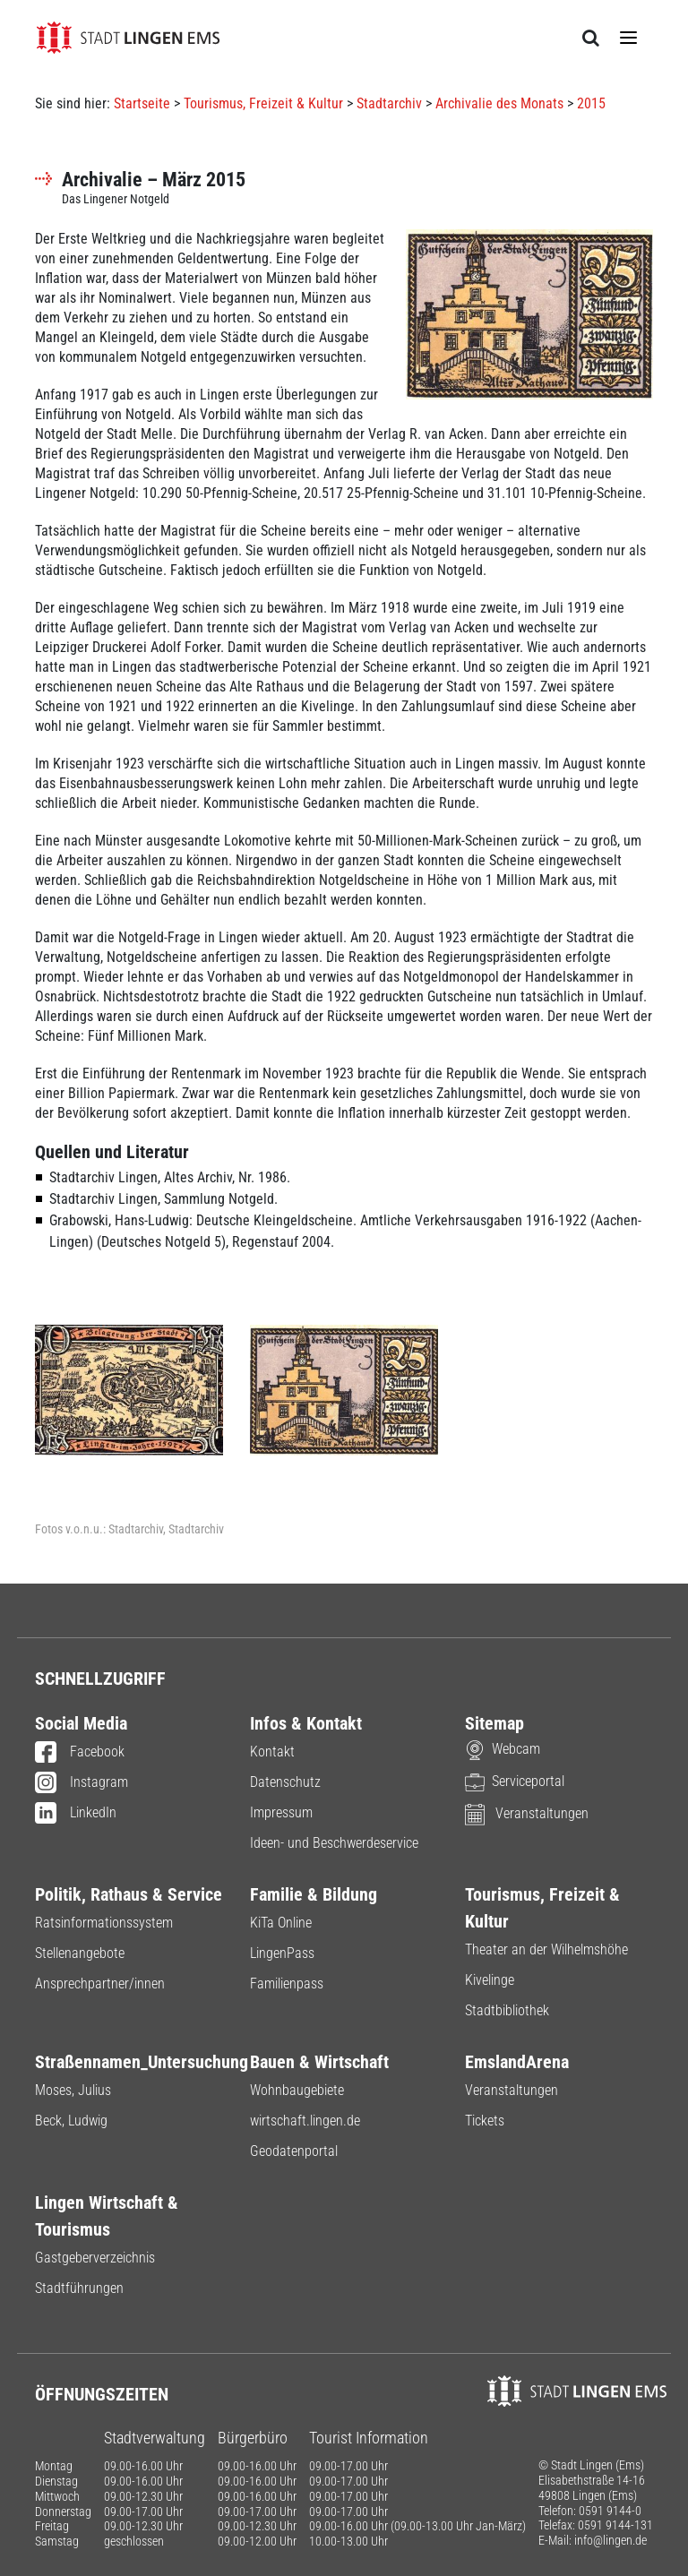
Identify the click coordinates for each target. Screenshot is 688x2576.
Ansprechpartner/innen (100, 1983)
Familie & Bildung (313, 1894)
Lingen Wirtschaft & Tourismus (106, 2216)
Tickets (484, 2120)
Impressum (281, 1812)
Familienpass (286, 1983)
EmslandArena (517, 2062)
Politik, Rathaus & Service (128, 1894)
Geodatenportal (294, 2151)
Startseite (142, 103)
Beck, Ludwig (71, 2120)
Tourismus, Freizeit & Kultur (263, 103)
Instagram (81, 1783)
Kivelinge (489, 1979)
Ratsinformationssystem (104, 1922)
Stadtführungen (79, 2288)
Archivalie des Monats (499, 103)
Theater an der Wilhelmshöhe (546, 1949)
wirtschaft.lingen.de (305, 2120)
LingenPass (282, 1953)
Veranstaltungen (527, 1813)
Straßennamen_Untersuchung (129, 2062)
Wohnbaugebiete (297, 2090)
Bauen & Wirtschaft (319, 2062)
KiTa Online (281, 1922)
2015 (591, 103)
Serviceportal (514, 1781)
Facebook (80, 1753)
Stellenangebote (80, 1953)
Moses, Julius (73, 2090)
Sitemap (494, 1723)
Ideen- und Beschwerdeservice (334, 1842)
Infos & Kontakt (306, 1723)
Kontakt (272, 1751)
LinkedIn (75, 1813)
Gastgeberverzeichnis (95, 2257)
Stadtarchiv (389, 103)
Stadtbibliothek (507, 2010)
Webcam (502, 1748)
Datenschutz (285, 1781)
